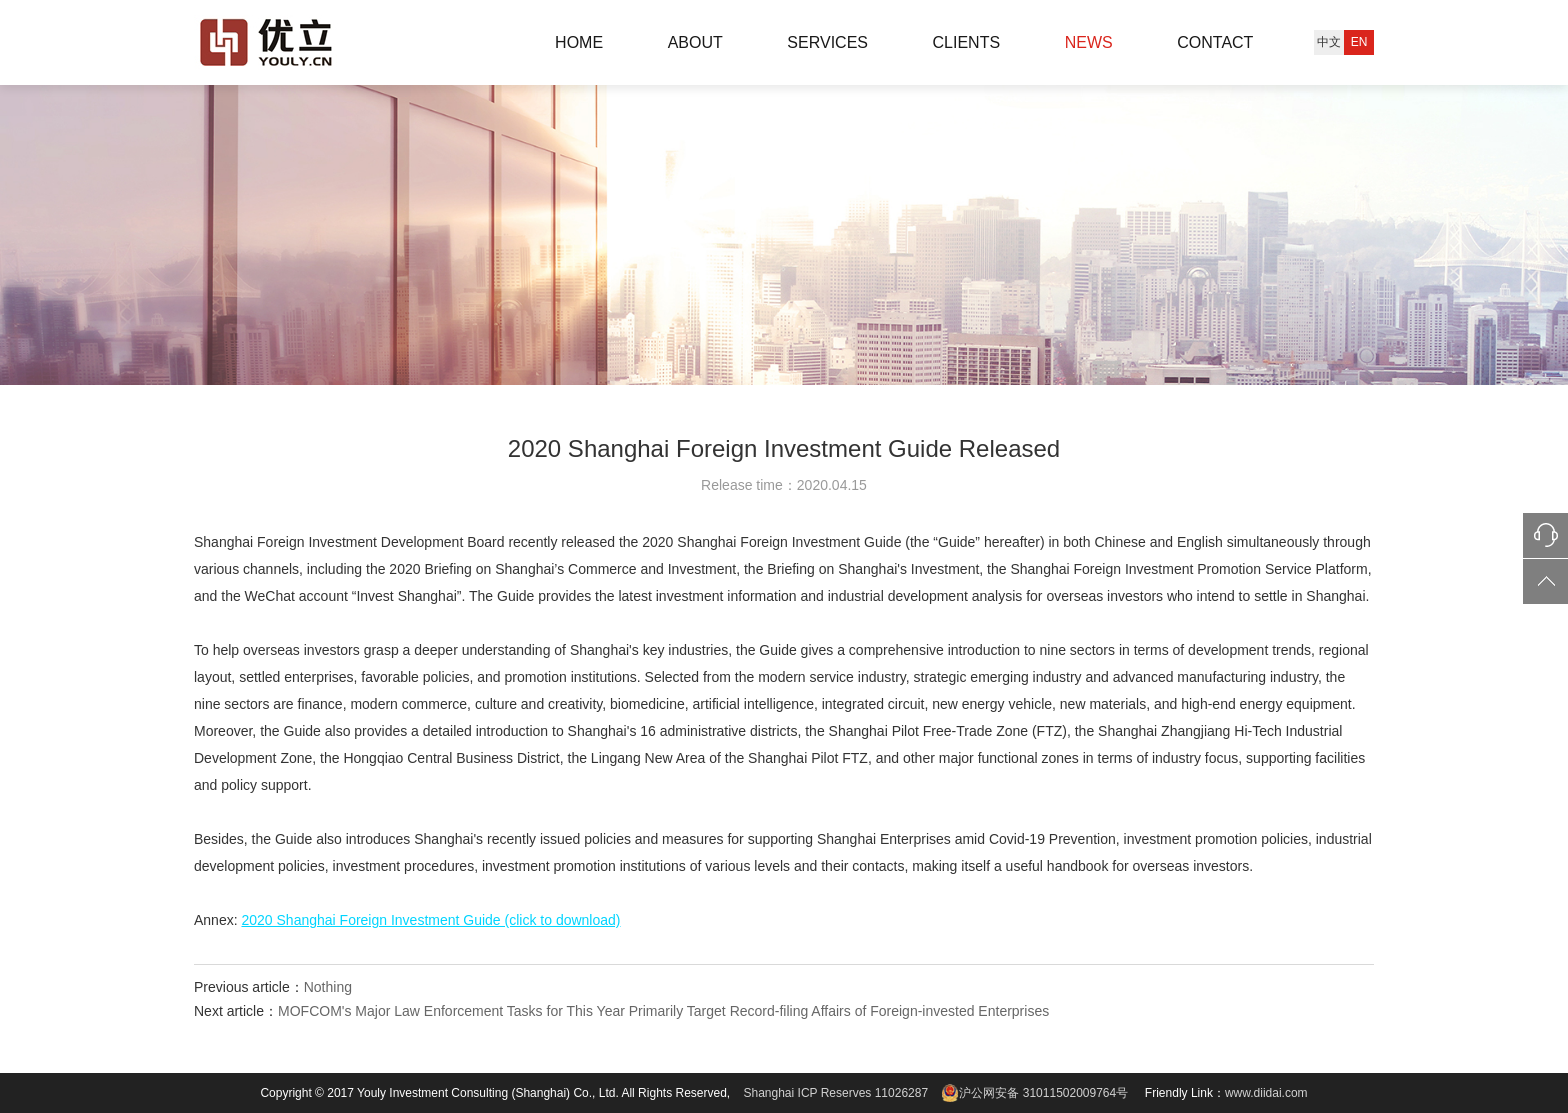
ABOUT (695, 42)
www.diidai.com (1266, 1093)
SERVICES (827, 42)
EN (1359, 42)
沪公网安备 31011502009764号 (1033, 1093)
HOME (579, 42)
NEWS (1089, 42)
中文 (1329, 42)
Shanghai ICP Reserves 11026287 (836, 1093)
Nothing (328, 987)
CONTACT (1215, 42)
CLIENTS (967, 42)
